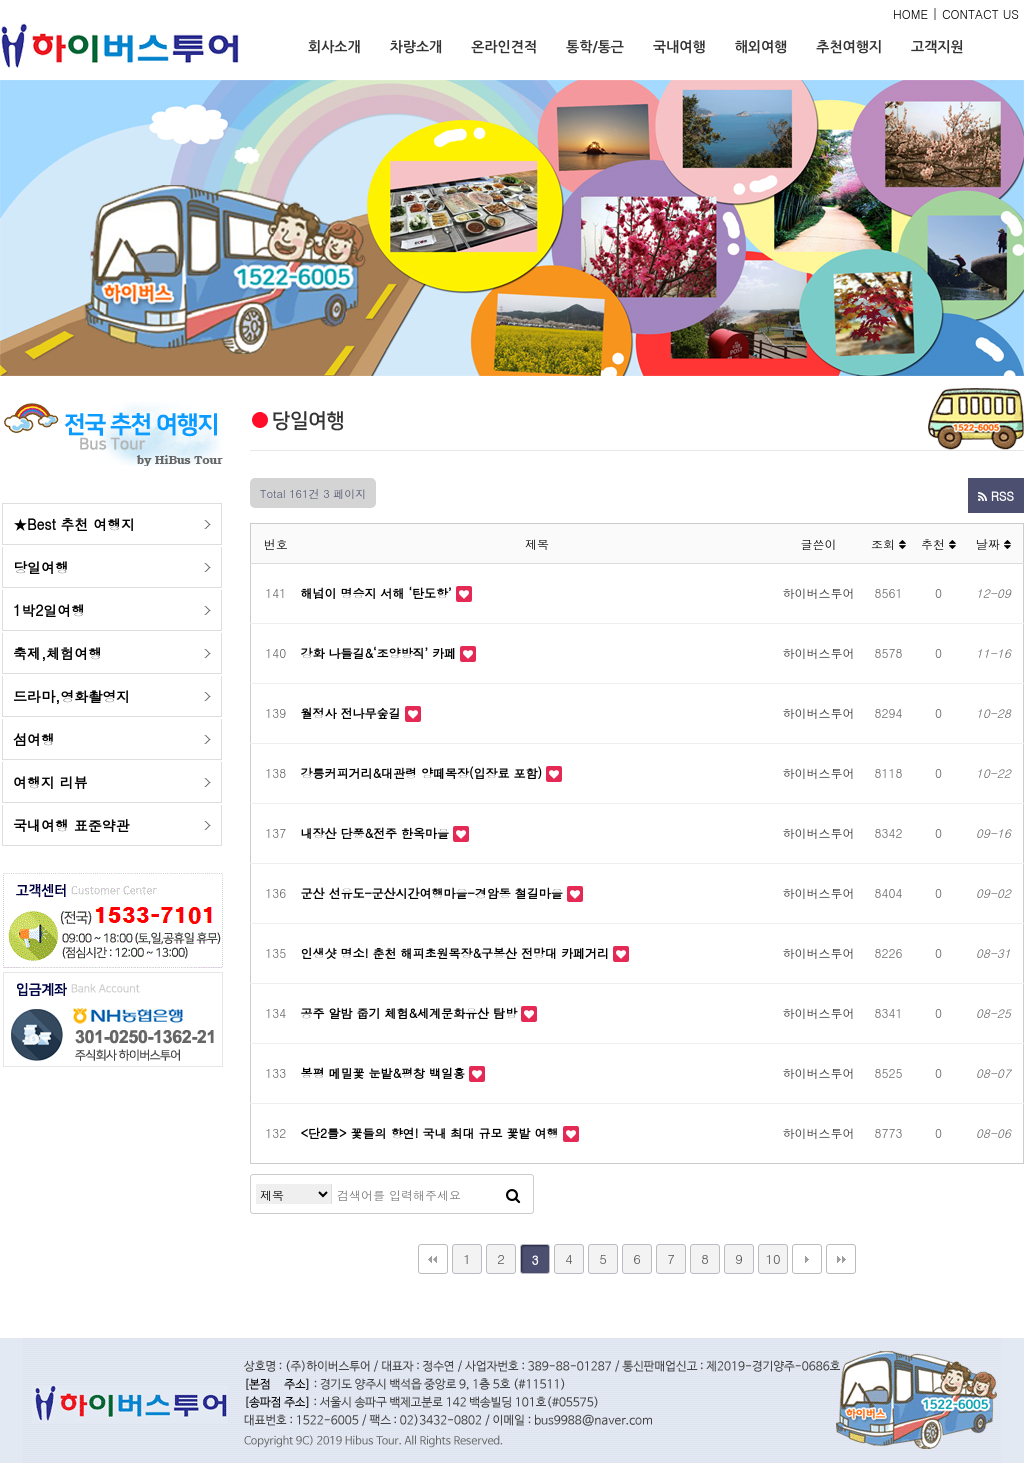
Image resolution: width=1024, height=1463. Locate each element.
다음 (807, 1259)
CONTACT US (980, 13)
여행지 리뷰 (50, 782)
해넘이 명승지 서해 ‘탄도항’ (378, 592)
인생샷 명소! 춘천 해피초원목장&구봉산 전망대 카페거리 (457, 952)
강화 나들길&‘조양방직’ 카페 (381, 652)
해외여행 (761, 47)
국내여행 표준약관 (71, 825)
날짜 (993, 543)
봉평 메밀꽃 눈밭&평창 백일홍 (385, 1072)
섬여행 (34, 739)
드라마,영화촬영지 (71, 696)
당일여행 (41, 567)
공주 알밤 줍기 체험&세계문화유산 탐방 (411, 1012)
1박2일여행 (49, 610)
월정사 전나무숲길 (353, 712)
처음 (433, 1259)
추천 (938, 543)
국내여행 (679, 47)
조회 (888, 543)
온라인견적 (504, 47)
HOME (910, 13)
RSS (996, 495)
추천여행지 (849, 47)
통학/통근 (595, 47)
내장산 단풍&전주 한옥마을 (377, 832)
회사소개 (334, 47)
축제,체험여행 (57, 653)
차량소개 (416, 47)
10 (772, 1258)
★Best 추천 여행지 (74, 524)
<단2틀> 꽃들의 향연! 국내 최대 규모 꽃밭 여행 (432, 1132)
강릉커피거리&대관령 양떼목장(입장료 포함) (424, 772)
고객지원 (937, 47)
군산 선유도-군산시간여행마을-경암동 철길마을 (434, 892)
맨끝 (841, 1259)
